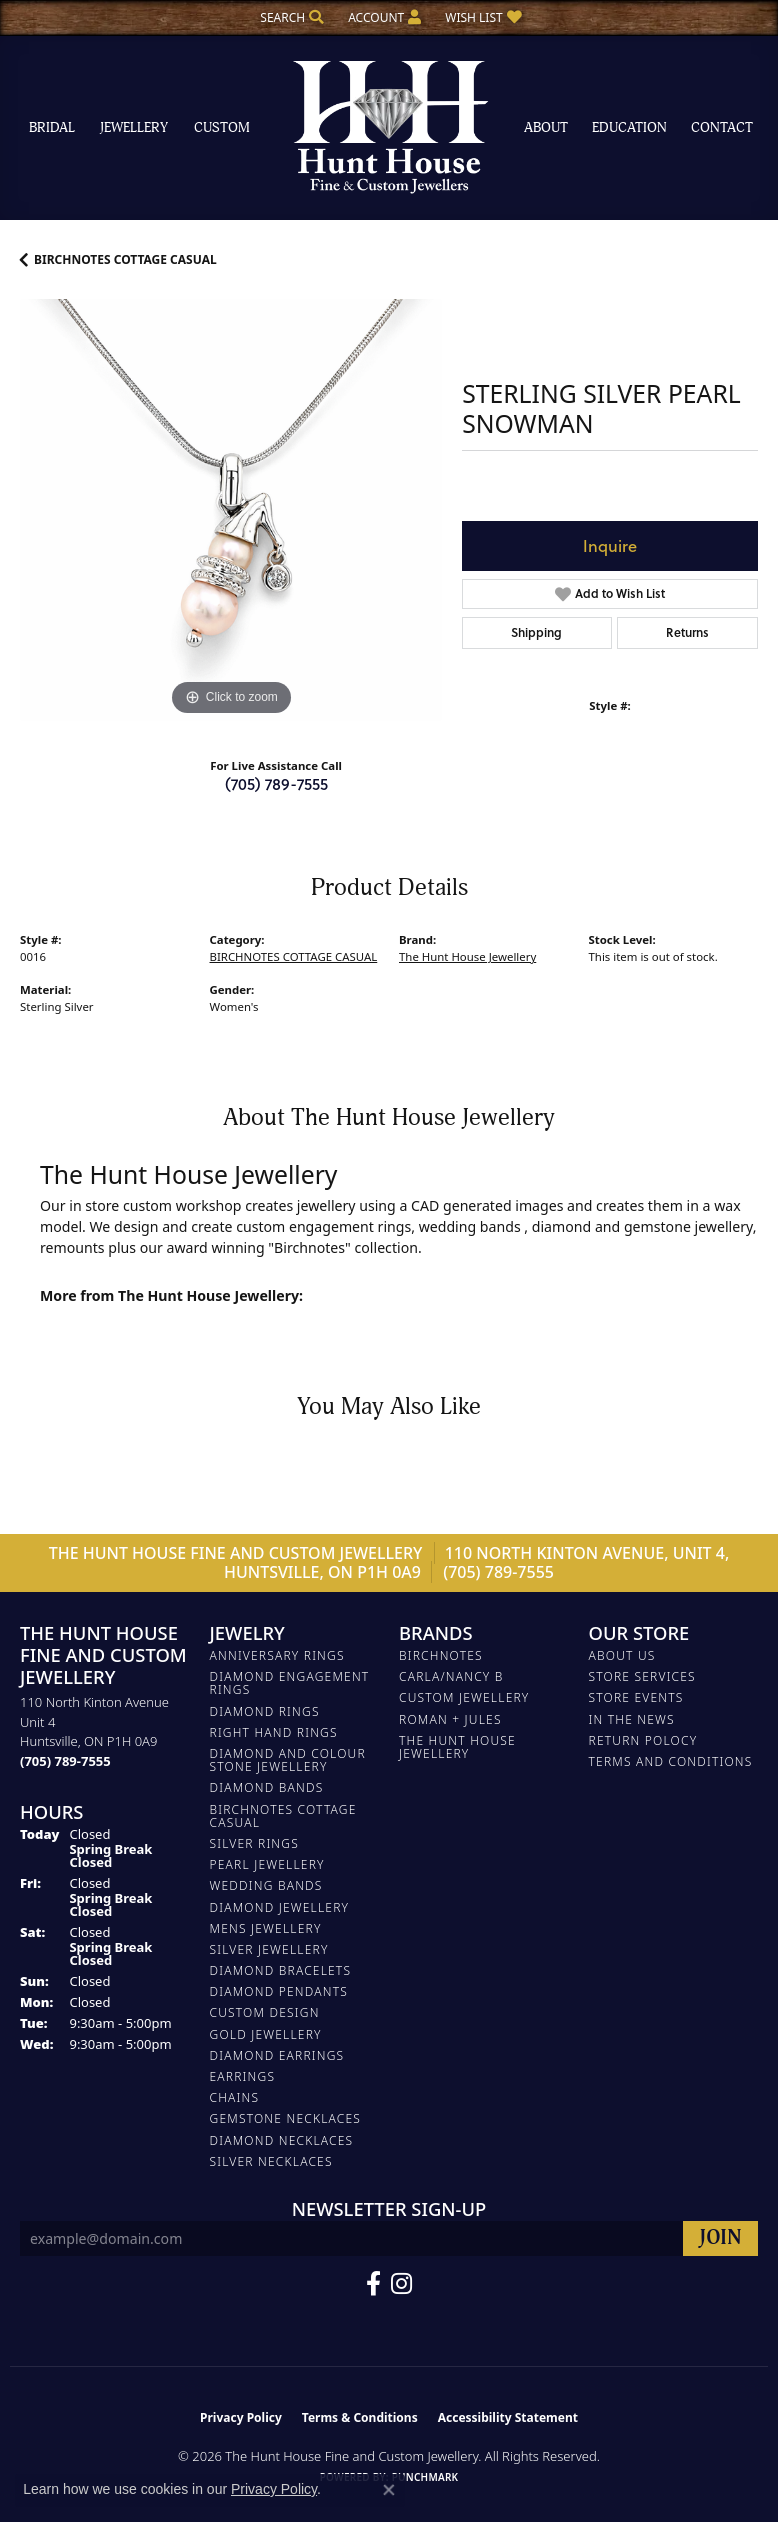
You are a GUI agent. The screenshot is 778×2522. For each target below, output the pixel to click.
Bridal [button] (52, 127)
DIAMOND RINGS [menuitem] (265, 1711)
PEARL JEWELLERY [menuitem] (267, 1864)
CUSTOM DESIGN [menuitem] (265, 2012)
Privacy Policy (241, 2417)
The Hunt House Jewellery (467, 956)
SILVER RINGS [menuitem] (254, 1843)
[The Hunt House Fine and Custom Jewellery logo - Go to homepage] (389, 128)
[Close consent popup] (389, 2490)
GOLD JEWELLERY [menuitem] (266, 2034)
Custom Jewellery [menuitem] (464, 1697)
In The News (632, 1719)
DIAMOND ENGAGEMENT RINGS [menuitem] (290, 1683)
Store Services (642, 1676)
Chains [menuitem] (235, 2097)
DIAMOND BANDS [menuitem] (267, 1787)
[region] (231, 510)
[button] (290, 17)
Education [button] (629, 127)
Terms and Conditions (671, 1761)
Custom (222, 127)
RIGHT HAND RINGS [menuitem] (274, 1732)
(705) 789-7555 (276, 783)
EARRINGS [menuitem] (243, 2076)
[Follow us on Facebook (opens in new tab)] (373, 2284)
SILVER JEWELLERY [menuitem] (269, 1949)
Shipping (536, 632)
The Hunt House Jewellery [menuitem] (457, 1747)
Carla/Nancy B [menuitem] (451, 1676)
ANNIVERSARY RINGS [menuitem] (277, 1655)
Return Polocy (643, 1740)
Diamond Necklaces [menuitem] (282, 2140)
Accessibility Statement (508, 2417)
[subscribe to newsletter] (720, 2238)
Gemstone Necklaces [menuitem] (286, 2118)
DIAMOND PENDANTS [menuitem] (279, 1991)
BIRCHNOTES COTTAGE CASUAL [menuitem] (283, 1816)
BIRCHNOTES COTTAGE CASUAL (125, 259)
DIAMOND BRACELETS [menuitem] (281, 1970)
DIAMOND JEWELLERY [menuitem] (280, 1907)
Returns (687, 632)
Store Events (636, 1697)
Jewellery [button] (134, 127)
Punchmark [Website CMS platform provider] (425, 2477)
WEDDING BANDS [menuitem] (266, 1885)
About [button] (546, 127)
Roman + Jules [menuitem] (450, 1719)
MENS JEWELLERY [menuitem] (266, 1928)
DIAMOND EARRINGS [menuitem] (277, 2055)
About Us (622, 1655)
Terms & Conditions (360, 2417)
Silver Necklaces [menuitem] (271, 2161)
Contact (722, 127)
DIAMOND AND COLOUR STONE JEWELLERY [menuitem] (288, 1760)
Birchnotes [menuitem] (441, 1655)
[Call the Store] (65, 1761)
